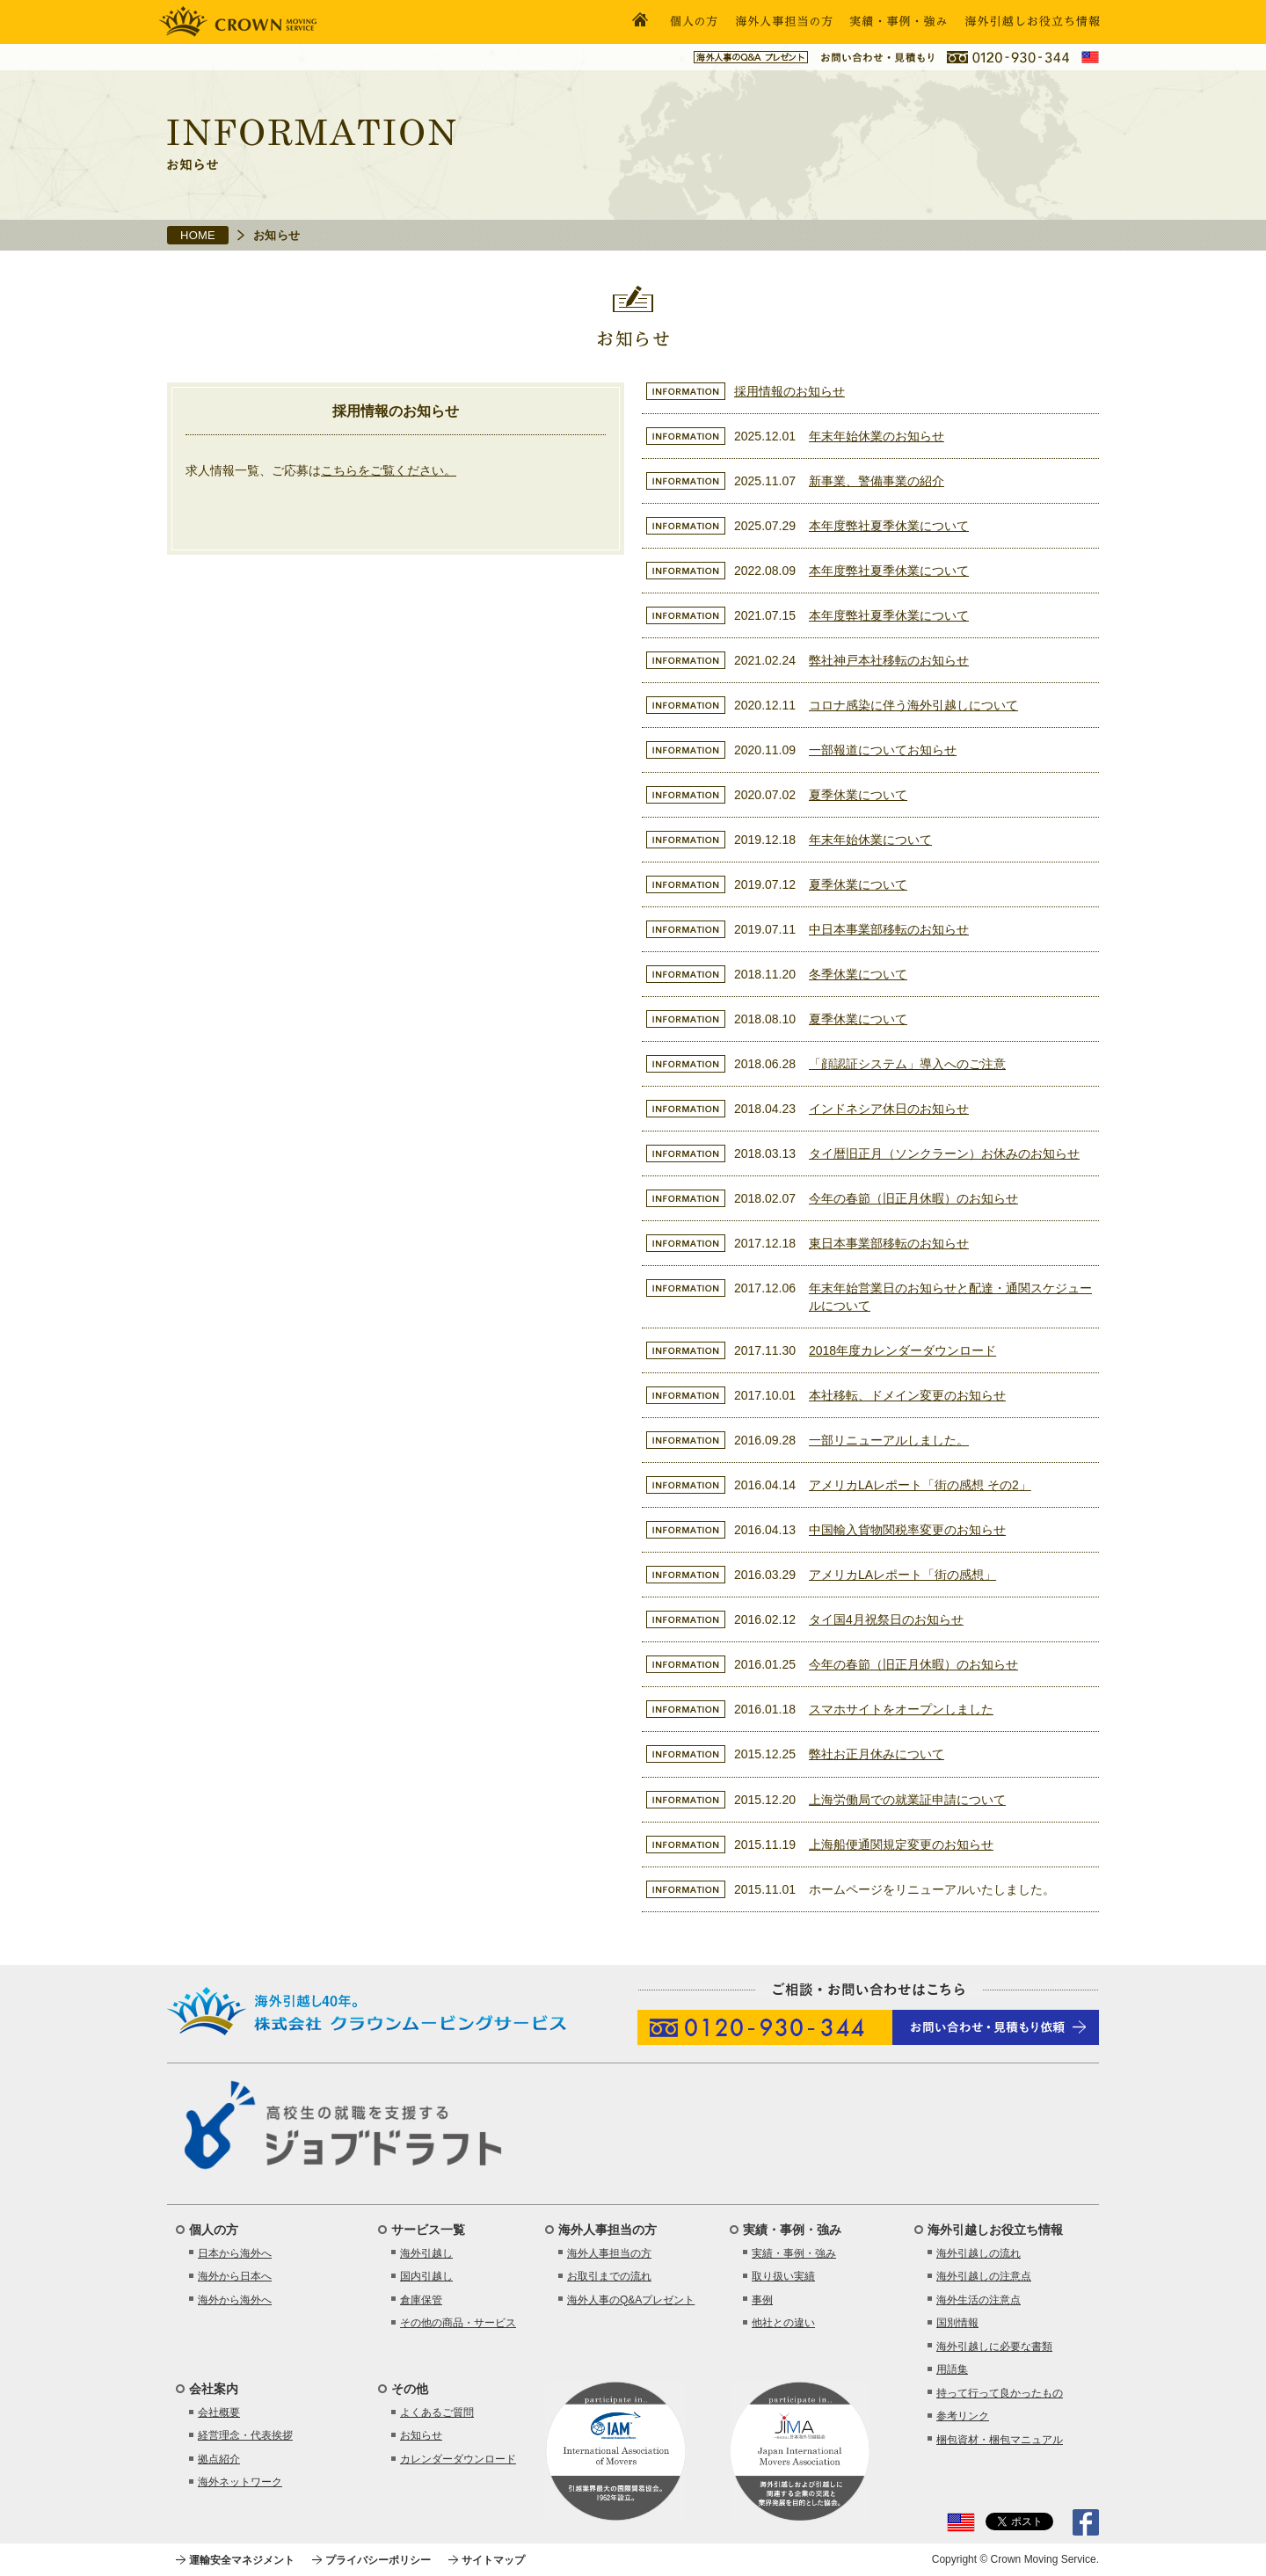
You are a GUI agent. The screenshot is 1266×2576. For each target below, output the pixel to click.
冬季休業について (858, 974)
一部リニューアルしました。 (889, 1440)
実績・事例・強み (794, 2253)
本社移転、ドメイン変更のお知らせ (907, 1395)
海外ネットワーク (240, 2482)
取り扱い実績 (783, 2276)
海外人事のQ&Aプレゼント (631, 2300)
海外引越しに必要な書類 (994, 2346)
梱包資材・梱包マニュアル (999, 2440)
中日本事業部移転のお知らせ (889, 929)
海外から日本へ (235, 2276)
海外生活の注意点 (978, 2300)
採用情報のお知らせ (789, 391)
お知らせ (421, 2435)
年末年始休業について (870, 840)
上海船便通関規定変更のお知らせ (901, 1844)
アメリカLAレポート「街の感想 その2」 (920, 1485)
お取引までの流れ (609, 2276)
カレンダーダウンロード (458, 2459)
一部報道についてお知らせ (883, 750)
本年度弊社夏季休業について (889, 526)
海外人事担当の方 (609, 2253)
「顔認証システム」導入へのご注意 (907, 1064)
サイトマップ (493, 2560)
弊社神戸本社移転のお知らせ (889, 660)
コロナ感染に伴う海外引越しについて (913, 705)
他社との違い (783, 2323)
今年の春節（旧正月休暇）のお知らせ (913, 1198)
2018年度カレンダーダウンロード (902, 1350)
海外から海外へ (235, 2300)
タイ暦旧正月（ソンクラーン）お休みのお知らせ (944, 1153)
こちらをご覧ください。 (388, 470)
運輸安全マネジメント (242, 2560)
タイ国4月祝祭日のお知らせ (886, 1619)
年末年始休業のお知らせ (876, 436)
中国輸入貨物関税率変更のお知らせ (907, 1530)
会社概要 (219, 2412)
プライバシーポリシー (378, 2560)
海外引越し (426, 2253)
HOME (197, 235)
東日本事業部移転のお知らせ (889, 1243)
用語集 (952, 2369)
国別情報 (957, 2323)
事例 (762, 2300)
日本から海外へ (235, 2253)
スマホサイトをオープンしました (901, 1709)
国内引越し (426, 2276)
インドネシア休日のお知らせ (889, 1109)
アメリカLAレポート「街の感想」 (902, 1575)
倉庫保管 (421, 2300)
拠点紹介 (219, 2459)
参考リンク (962, 2416)
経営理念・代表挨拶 (245, 2435)
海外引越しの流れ (978, 2253)
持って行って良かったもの (999, 2393)
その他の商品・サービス (458, 2323)
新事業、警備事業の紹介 (876, 481)
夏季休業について (858, 795)
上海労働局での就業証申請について (907, 1800)
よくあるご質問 (437, 2412)
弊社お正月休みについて (876, 1754)
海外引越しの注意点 (983, 2276)
